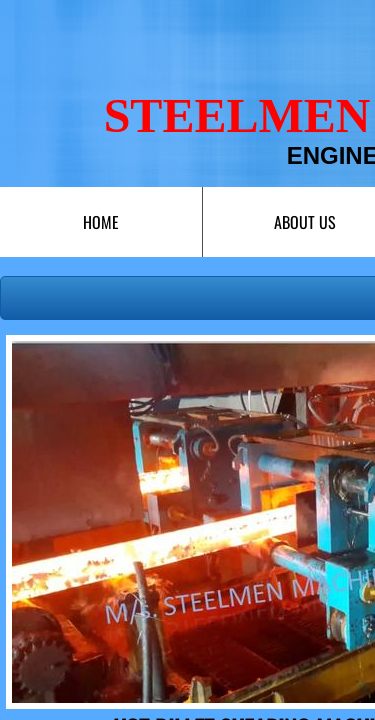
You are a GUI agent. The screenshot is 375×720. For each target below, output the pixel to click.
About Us (305, 222)
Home (101, 222)
